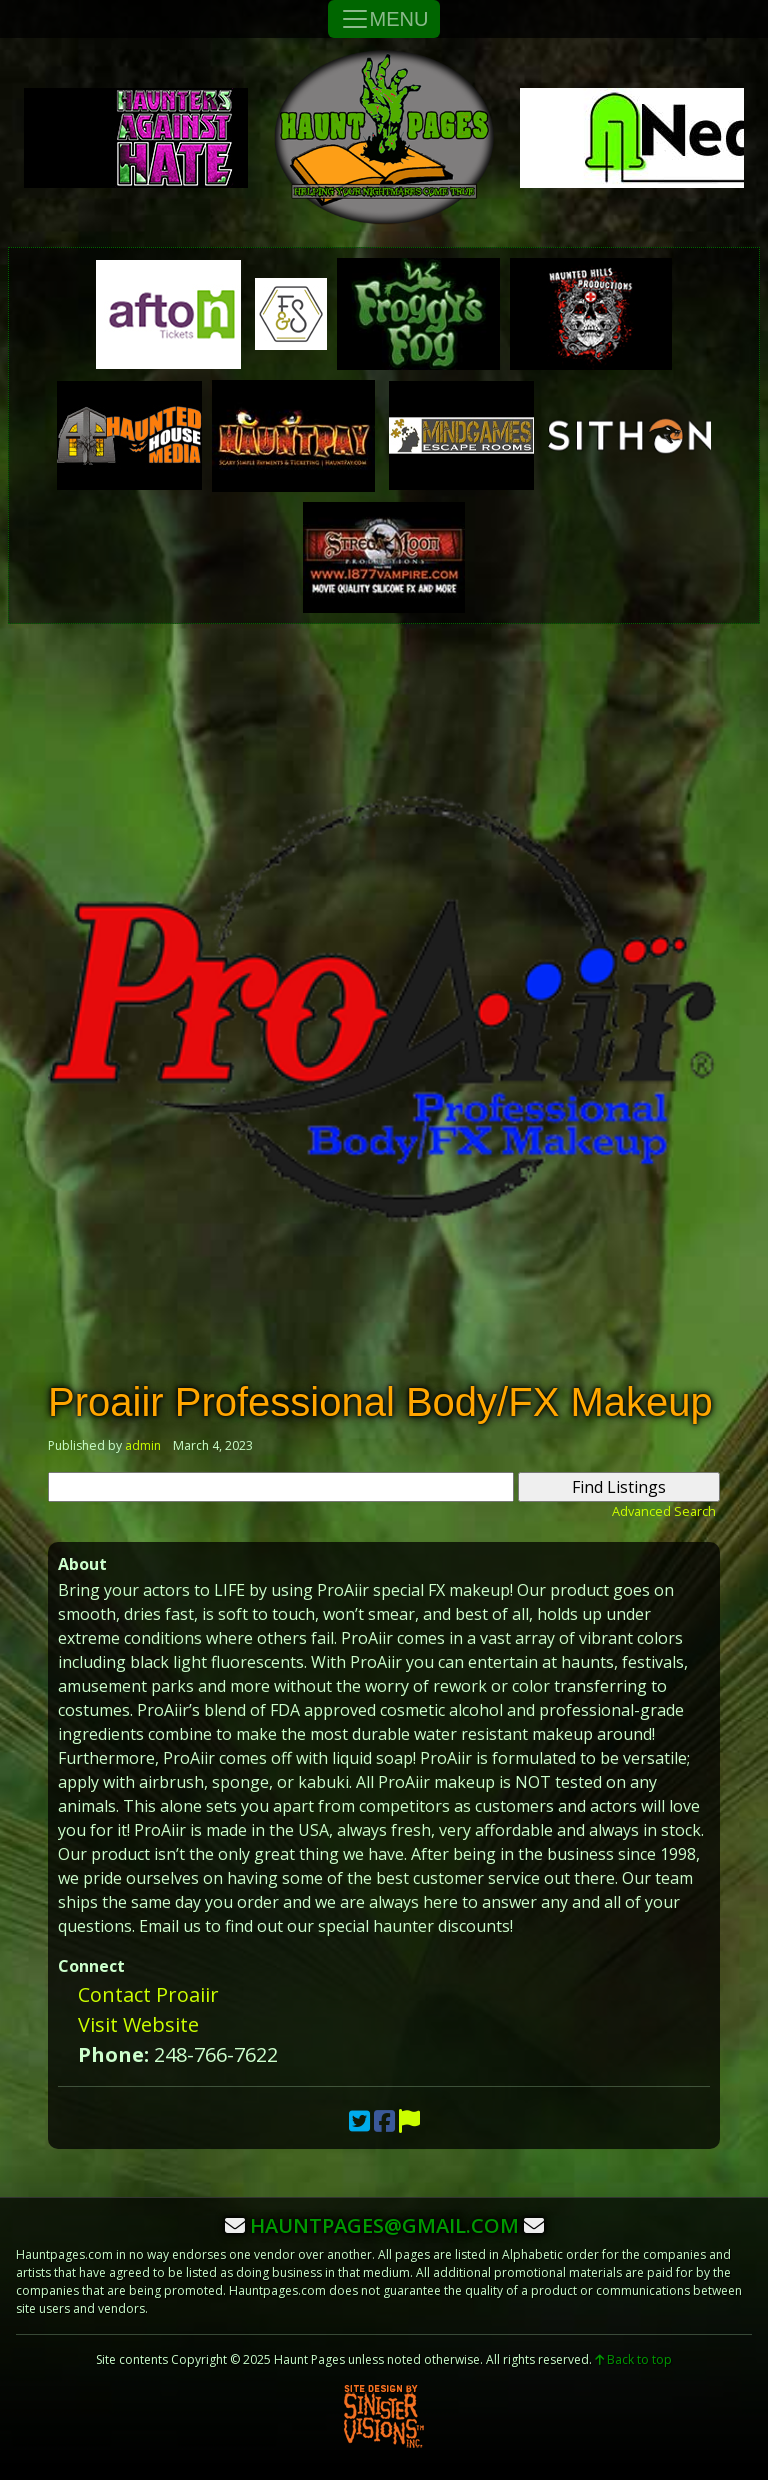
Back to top (633, 2359)
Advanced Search (664, 1511)
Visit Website (138, 2024)
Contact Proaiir (148, 1994)
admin (143, 1445)
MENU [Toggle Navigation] (384, 19)
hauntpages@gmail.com (384, 2225)
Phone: (113, 2054)
